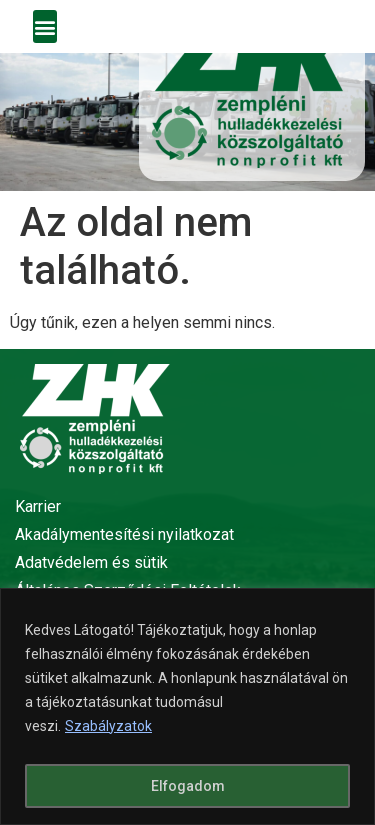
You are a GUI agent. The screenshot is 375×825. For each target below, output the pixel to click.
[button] (45, 26)
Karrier (38, 506)
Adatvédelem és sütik (91, 562)
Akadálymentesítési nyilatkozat (124, 534)
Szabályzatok (108, 726)
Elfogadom (188, 786)
